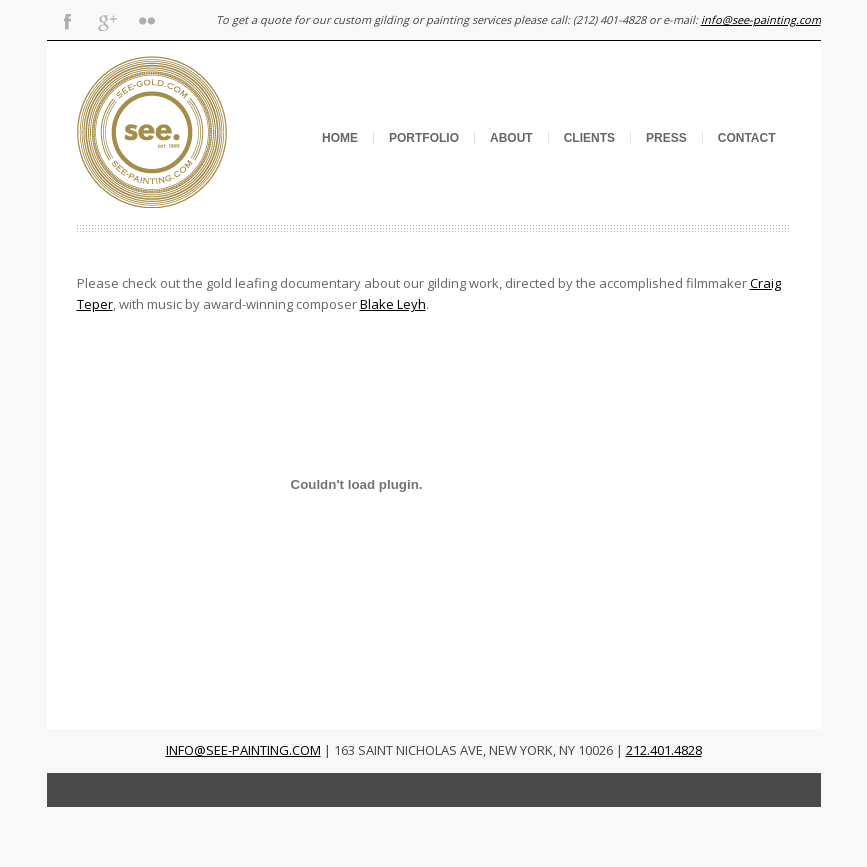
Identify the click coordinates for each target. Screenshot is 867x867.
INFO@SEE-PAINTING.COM (243, 750)
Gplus (107, 20)
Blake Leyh (393, 304)
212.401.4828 (664, 750)
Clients (589, 138)
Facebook (67, 20)
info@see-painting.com (761, 19)
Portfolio (424, 138)
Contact (747, 138)
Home (340, 138)
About (511, 138)
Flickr (147, 20)
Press (666, 138)
